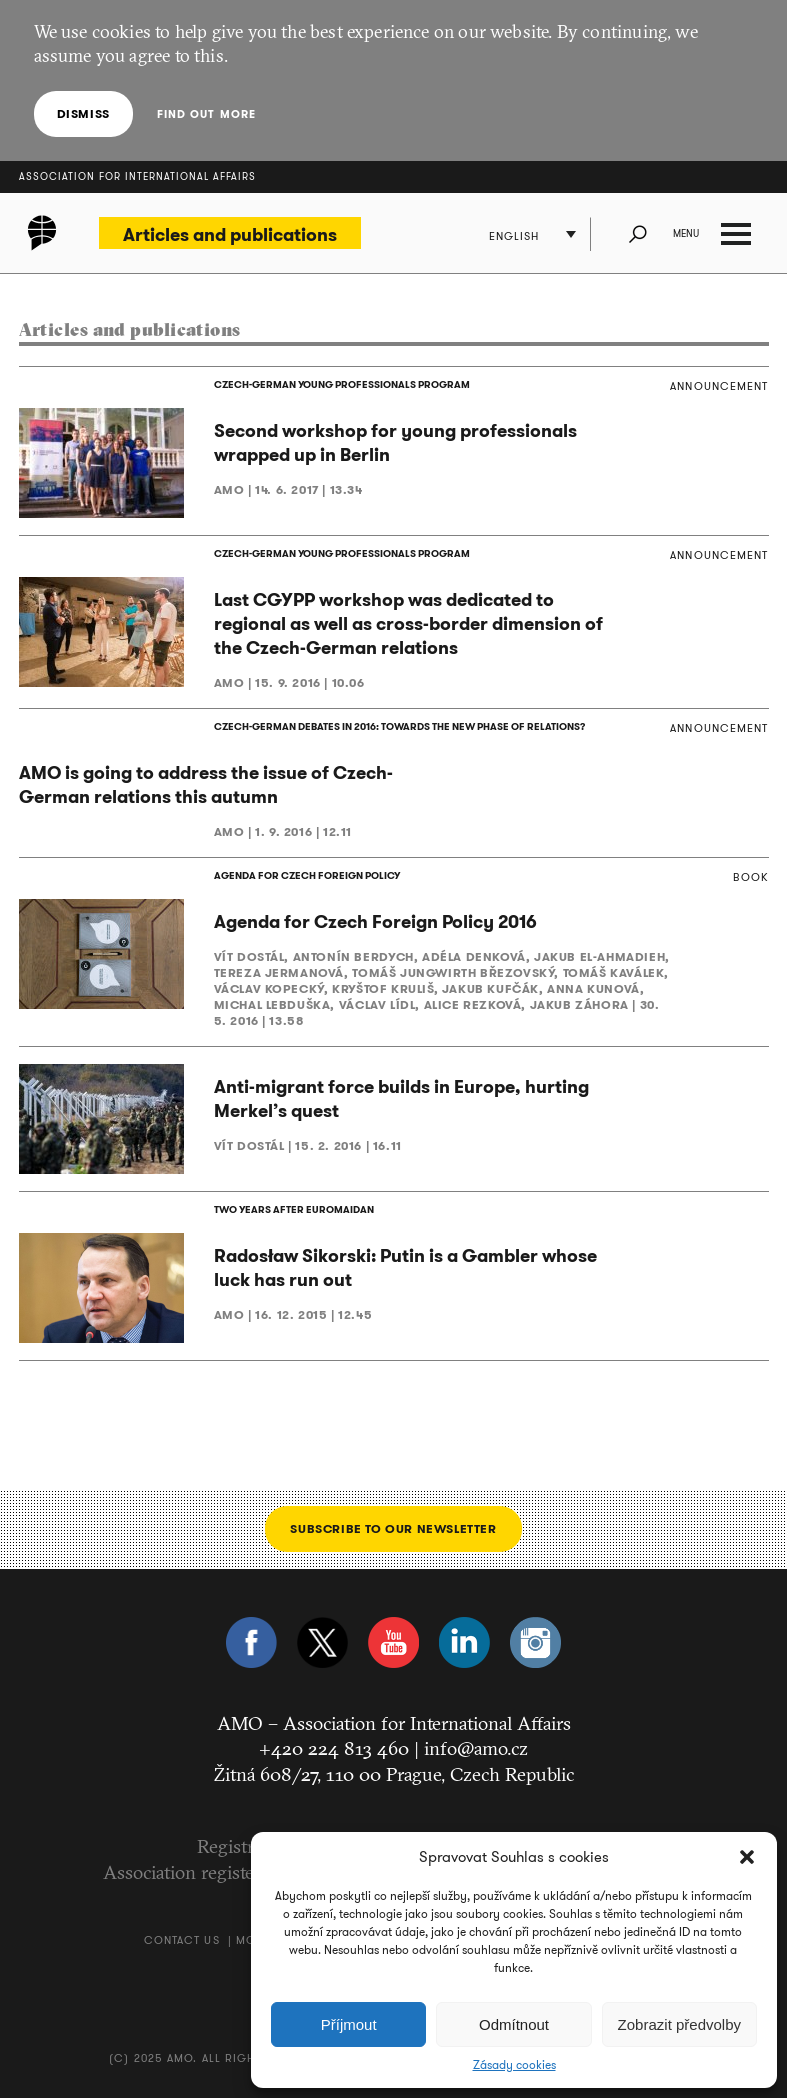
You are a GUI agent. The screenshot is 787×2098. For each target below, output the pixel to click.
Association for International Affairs (137, 176)
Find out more (206, 114)
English (514, 236)
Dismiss (83, 113)
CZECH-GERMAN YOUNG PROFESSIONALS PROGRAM (342, 384)
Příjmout (349, 2024)
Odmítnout (514, 2024)
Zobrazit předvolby (679, 2024)
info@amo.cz (476, 1748)
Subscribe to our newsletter (393, 1528)
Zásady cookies (514, 2065)
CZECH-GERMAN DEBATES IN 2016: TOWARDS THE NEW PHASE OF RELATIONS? (399, 726)
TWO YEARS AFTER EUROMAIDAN (294, 1209)
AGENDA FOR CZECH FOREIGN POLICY (307, 875)
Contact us (182, 1940)
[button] (747, 1857)
